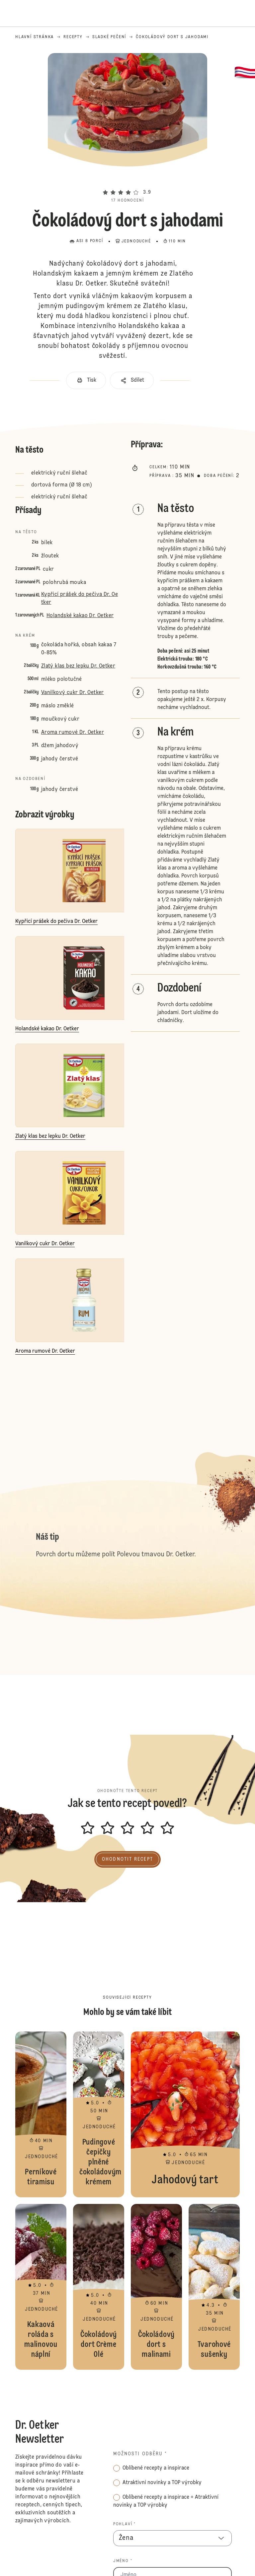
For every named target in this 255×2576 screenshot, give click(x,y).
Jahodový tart (185, 2114)
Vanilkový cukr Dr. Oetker (72, 692)
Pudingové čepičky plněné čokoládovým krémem (98, 2114)
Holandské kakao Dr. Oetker (80, 615)
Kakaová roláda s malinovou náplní (40, 2287)
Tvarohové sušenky (214, 2287)
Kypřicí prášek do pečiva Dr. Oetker (79, 598)
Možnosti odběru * (140, 2454)
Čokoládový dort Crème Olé (98, 2287)
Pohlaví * (124, 2524)
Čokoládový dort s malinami (156, 2287)
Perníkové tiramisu (40, 2114)
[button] (127, 180)
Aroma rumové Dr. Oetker (72, 732)
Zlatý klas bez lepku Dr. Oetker (78, 666)
